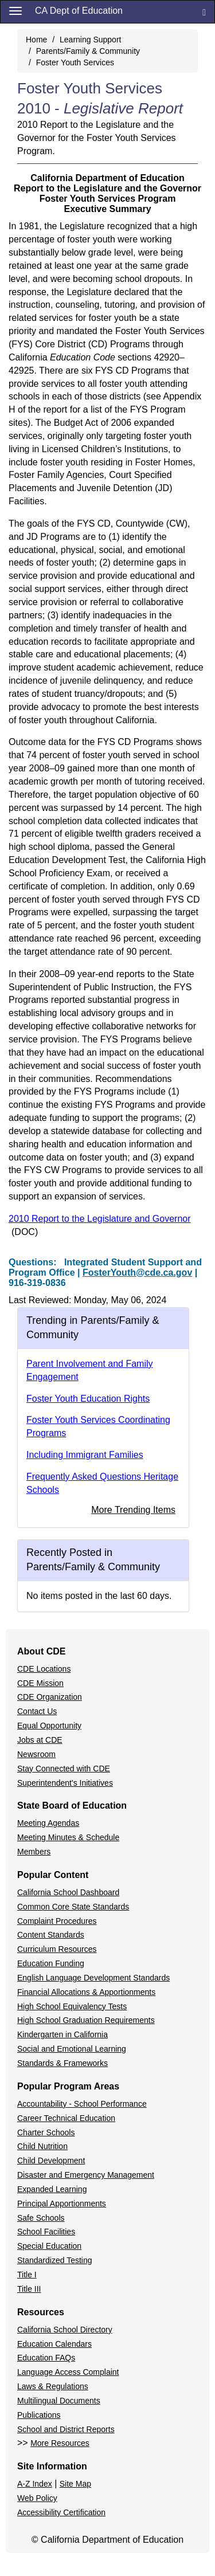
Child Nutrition (42, 2146)
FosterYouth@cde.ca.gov (137, 1272)
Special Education (49, 2245)
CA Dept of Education (79, 10)
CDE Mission (40, 1683)
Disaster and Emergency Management (85, 2174)
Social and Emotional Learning (71, 2048)
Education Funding (50, 1963)
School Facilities (46, 2231)
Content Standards (50, 1934)
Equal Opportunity (49, 1725)
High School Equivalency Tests (72, 2006)
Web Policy (37, 2498)
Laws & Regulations (52, 2386)
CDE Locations (44, 1668)
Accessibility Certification (61, 2512)
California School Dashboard (68, 1892)
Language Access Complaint (68, 2372)
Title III (29, 2288)
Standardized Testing (54, 2260)
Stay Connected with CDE (63, 1768)
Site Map (75, 2483)
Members (33, 1851)
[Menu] (15, 10)
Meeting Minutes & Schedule (68, 1837)
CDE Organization (49, 1696)
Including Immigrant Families (84, 1455)
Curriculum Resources (56, 1949)
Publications (39, 2415)
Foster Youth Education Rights (88, 1398)
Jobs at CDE (39, 1739)
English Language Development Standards (93, 1977)
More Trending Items (133, 1510)
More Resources (59, 2443)
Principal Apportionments (61, 2203)
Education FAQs (46, 2357)
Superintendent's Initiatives (65, 1782)
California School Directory (64, 2329)
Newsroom (36, 1754)
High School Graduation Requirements (86, 2020)
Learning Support (90, 39)
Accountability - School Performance (82, 2103)
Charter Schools (46, 2132)
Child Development (51, 2160)
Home (36, 39)
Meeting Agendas (48, 1823)
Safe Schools (41, 2217)
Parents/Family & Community (88, 51)
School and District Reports (66, 2429)
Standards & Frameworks (62, 2063)
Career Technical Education (66, 2118)
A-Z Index (34, 2483)
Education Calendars (54, 2343)
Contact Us (37, 1711)
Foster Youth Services (75, 62)
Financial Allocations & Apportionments (86, 1992)
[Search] (204, 12)
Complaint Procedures (57, 1921)
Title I (27, 2274)
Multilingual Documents (58, 2400)
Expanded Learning (52, 2189)
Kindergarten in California (62, 2034)
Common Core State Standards (73, 1906)
